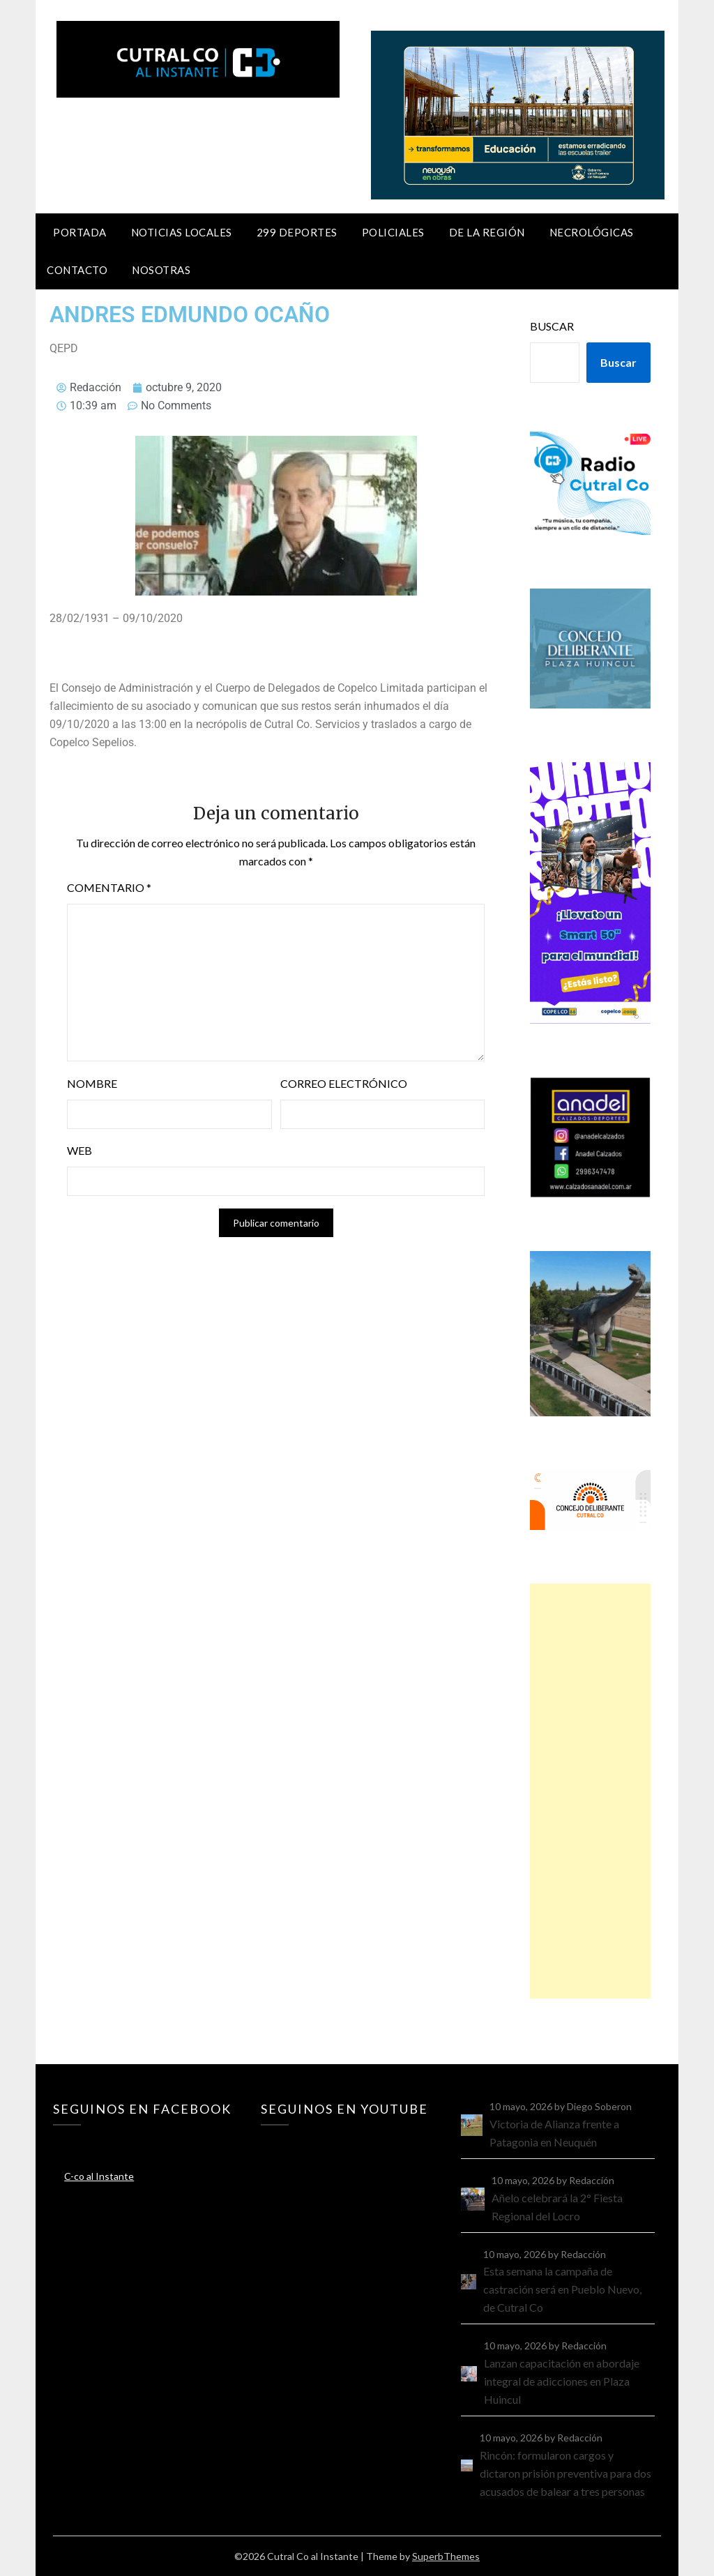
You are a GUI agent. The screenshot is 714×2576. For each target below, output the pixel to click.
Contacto (77, 270)
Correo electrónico (343, 1083)
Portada (80, 232)
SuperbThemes (446, 2556)
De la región (487, 232)
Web (79, 1150)
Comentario (109, 887)
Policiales (393, 232)
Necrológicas (591, 232)
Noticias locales (181, 232)
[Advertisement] (590, 1791)
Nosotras (161, 270)
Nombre (92, 1083)
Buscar (552, 326)
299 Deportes (297, 232)
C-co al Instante (99, 2176)
